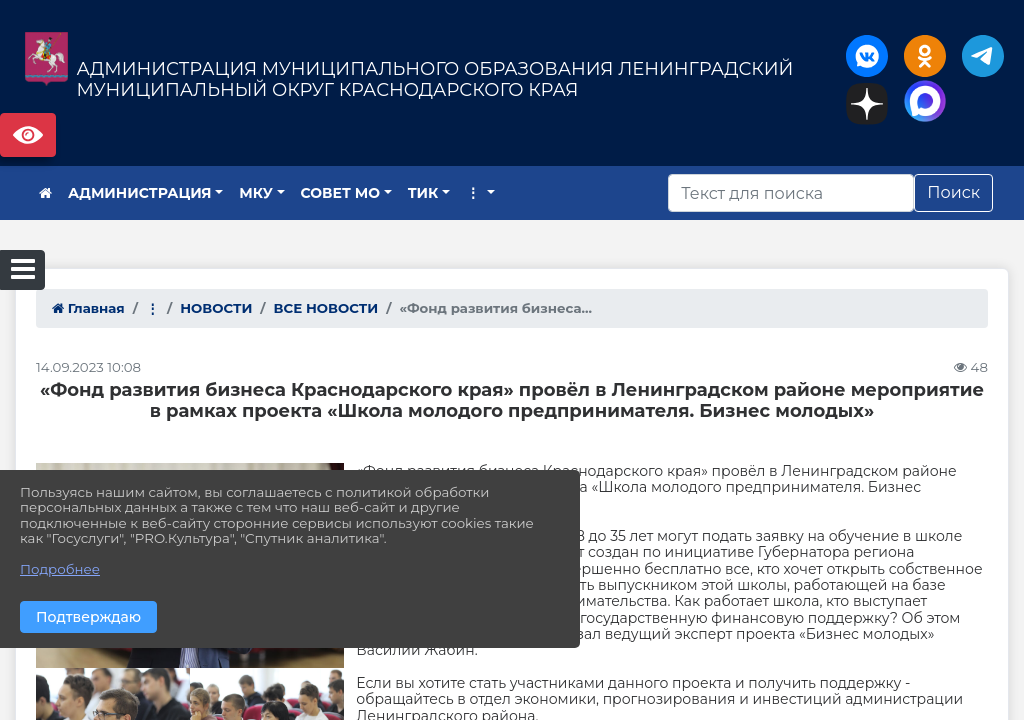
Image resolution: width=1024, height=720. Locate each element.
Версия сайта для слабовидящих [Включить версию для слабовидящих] (28, 135)
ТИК (423, 193)
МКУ (256, 193)
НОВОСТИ (216, 308)
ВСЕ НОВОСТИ (326, 308)
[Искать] (791, 193)
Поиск (953, 192)
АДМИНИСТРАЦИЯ (140, 193)
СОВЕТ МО (341, 193)
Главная (88, 308)
